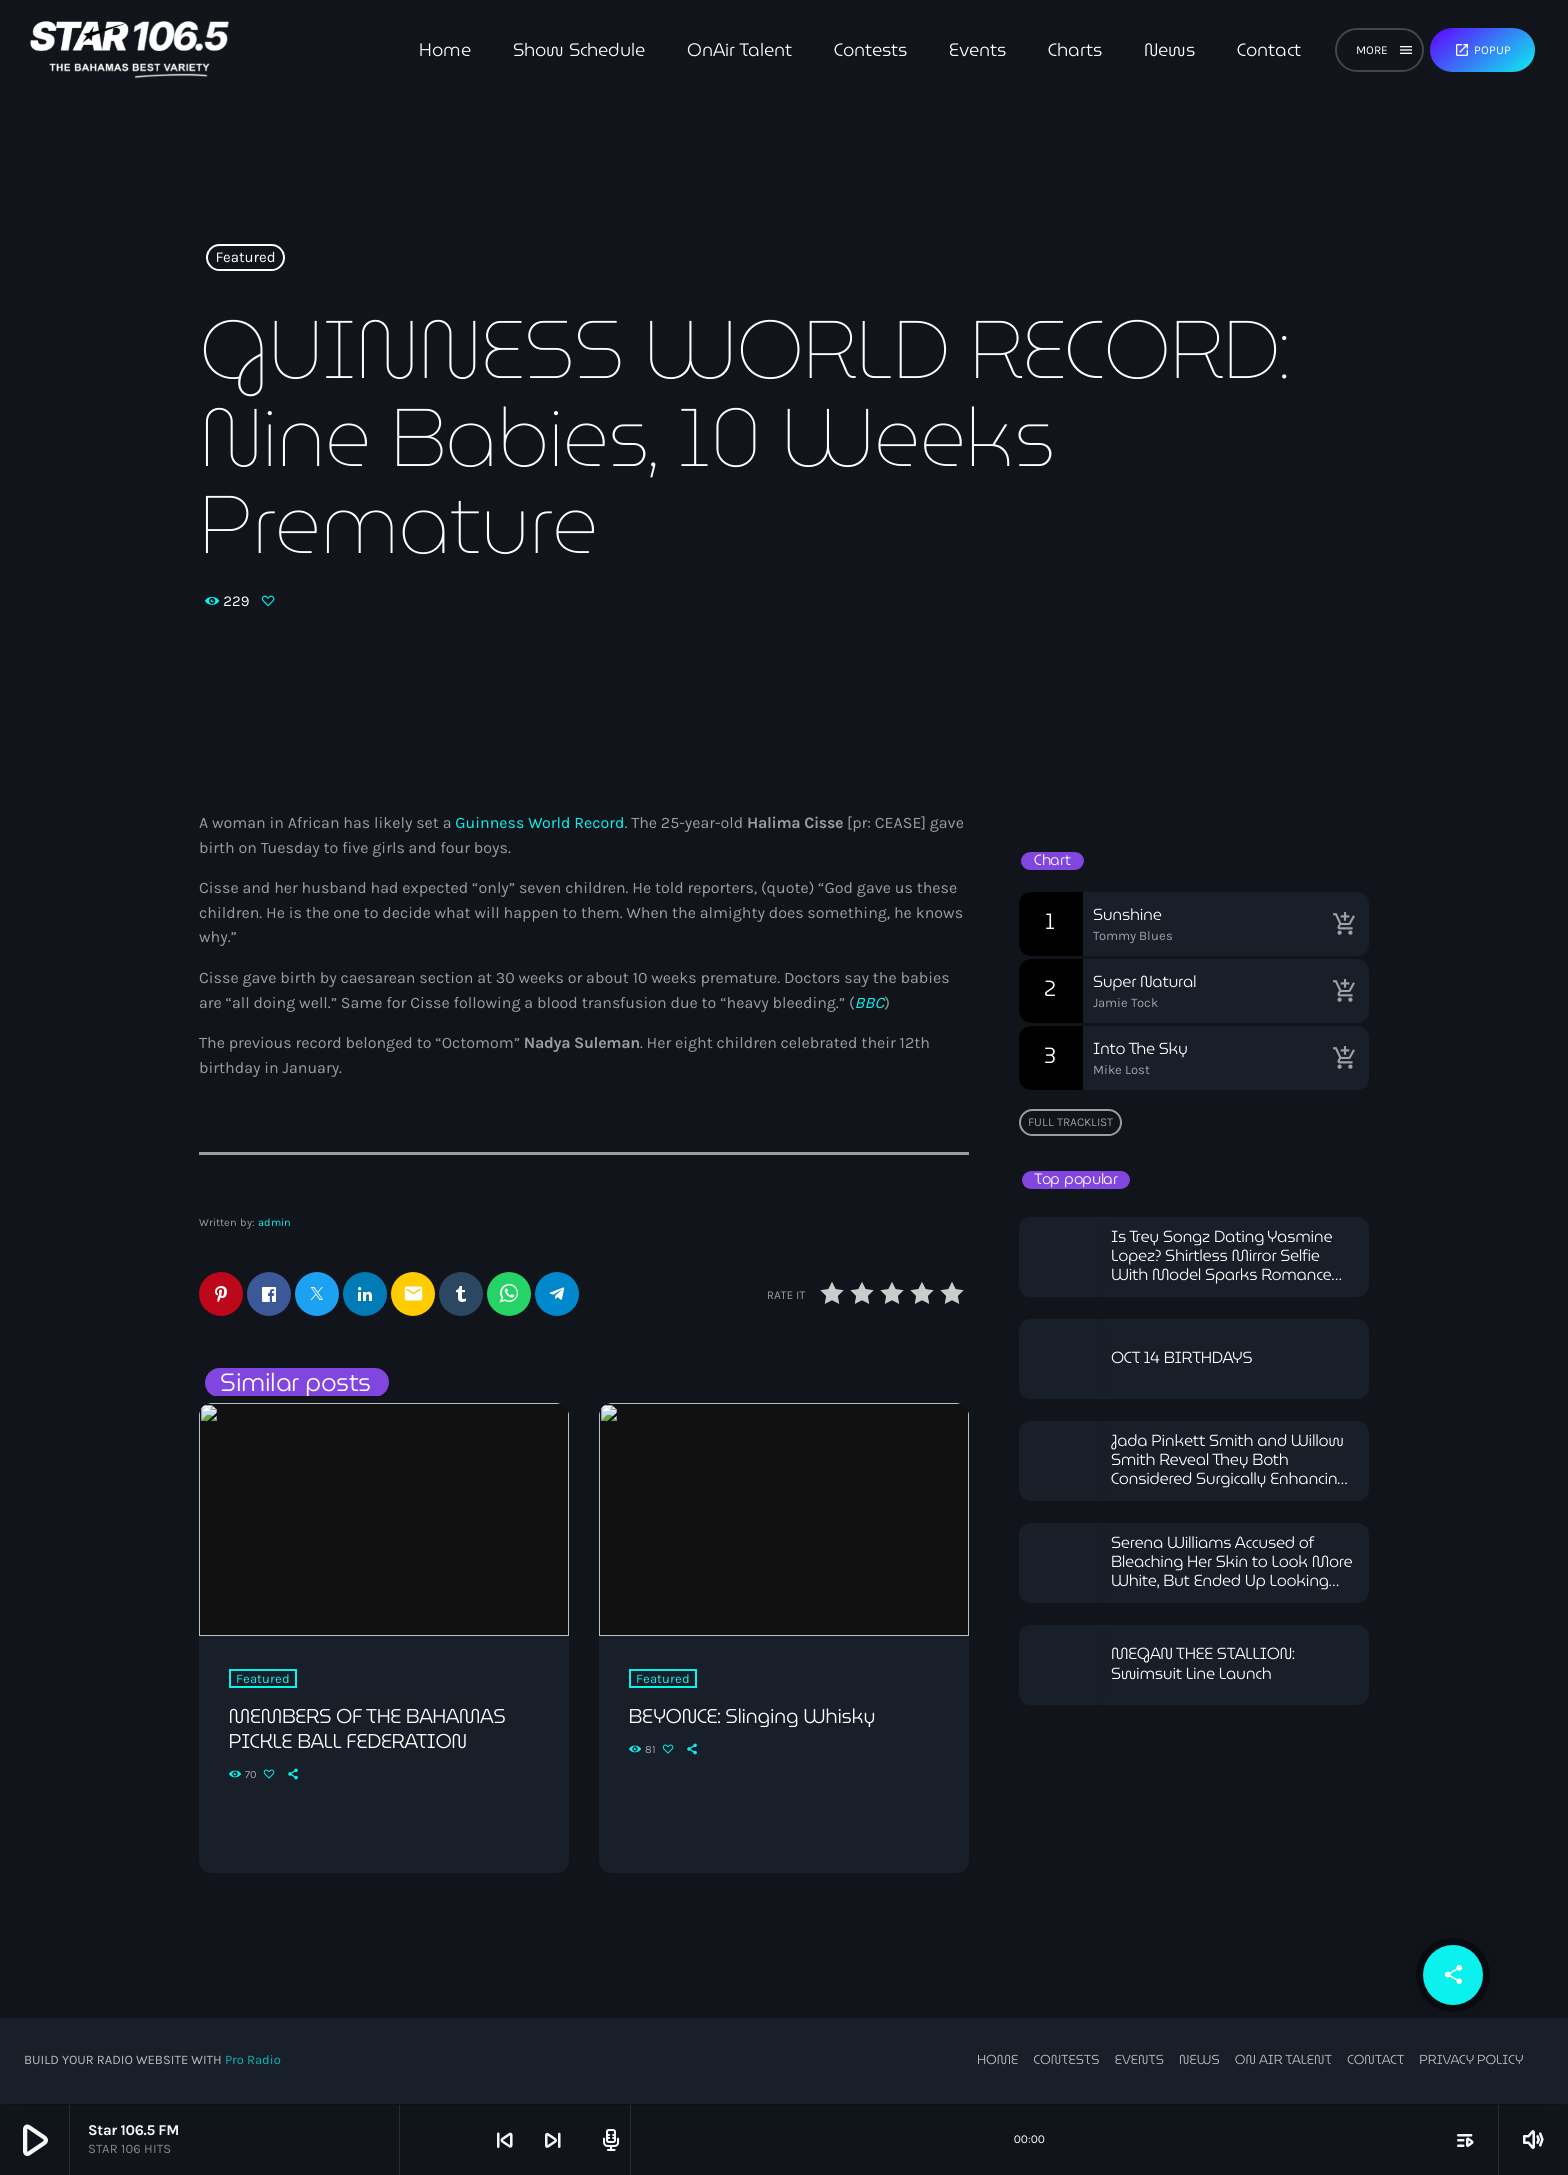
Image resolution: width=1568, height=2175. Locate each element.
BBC (870, 1003)
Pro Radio (253, 2061)
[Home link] (129, 50)
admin (274, 1222)
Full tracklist (1070, 1122)
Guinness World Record (539, 823)
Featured (246, 258)
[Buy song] (1344, 924)
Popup (1482, 50)
